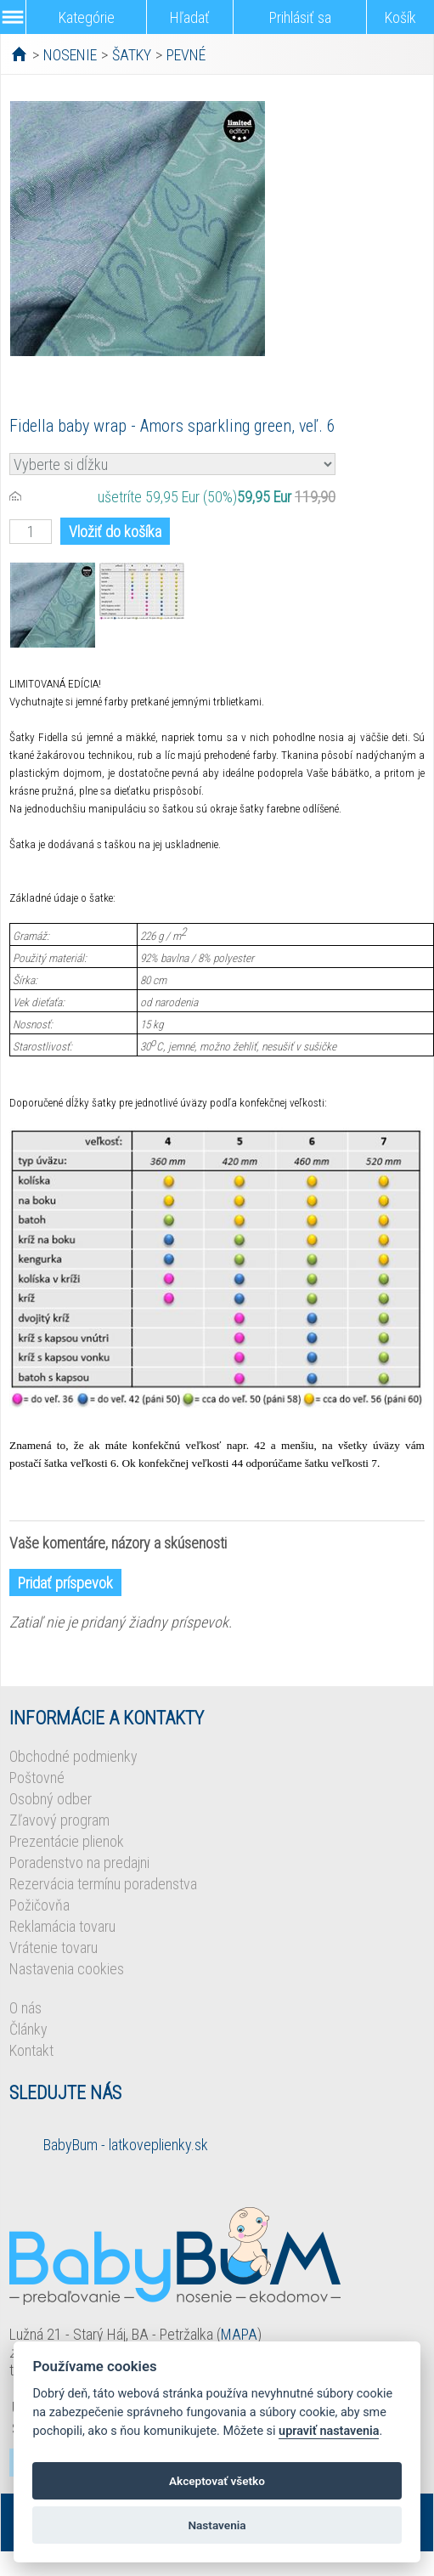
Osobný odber (50, 1799)
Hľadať (190, 17)
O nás (25, 2008)
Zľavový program (59, 1820)
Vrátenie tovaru (53, 1947)
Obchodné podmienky (73, 1756)
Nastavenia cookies (66, 1969)
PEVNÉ (186, 55)
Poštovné (37, 1777)
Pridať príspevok (65, 1583)
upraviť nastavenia (329, 2431)
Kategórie (87, 17)
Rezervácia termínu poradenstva (103, 1884)
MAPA (239, 2334)
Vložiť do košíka (115, 532)
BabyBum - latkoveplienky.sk (125, 2145)
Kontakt (31, 2050)
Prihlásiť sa (300, 17)
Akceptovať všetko (217, 2481)
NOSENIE (70, 55)
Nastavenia (216, 2525)
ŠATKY (131, 55)
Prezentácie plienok (66, 1841)
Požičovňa (39, 1905)
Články (28, 2029)
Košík (400, 17)
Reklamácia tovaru (62, 1926)
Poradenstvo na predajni (79, 1862)
